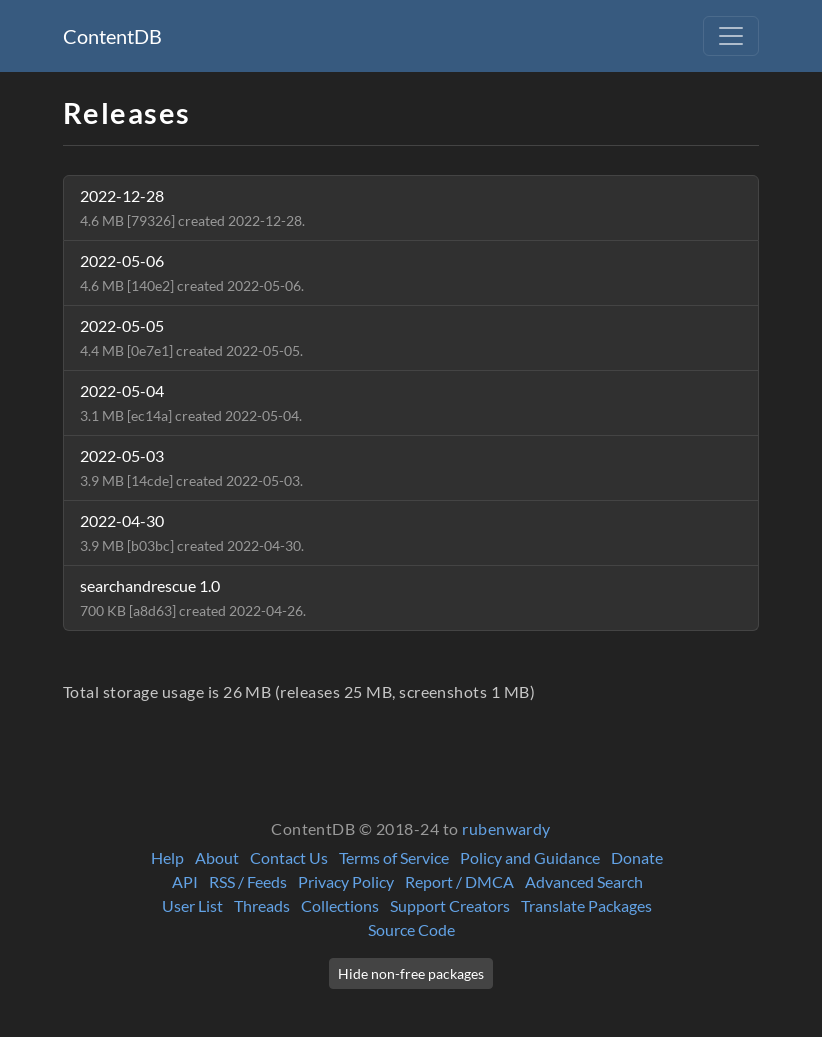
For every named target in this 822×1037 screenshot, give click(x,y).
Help (167, 857)
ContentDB (112, 36)
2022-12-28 (192, 207)
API (185, 881)
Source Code (411, 929)
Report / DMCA (459, 881)
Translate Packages (586, 905)
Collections (340, 905)
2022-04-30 (192, 532)
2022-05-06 (192, 272)
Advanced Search (584, 881)
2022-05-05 (191, 337)
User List (192, 905)
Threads (262, 905)
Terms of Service (394, 857)
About (217, 857)
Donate (637, 857)
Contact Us (289, 857)
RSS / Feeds (248, 881)
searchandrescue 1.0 (193, 597)
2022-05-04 (191, 402)
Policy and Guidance (530, 857)
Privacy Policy (346, 881)
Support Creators (450, 905)
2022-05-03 (191, 467)
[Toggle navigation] (731, 36)
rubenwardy (506, 828)
